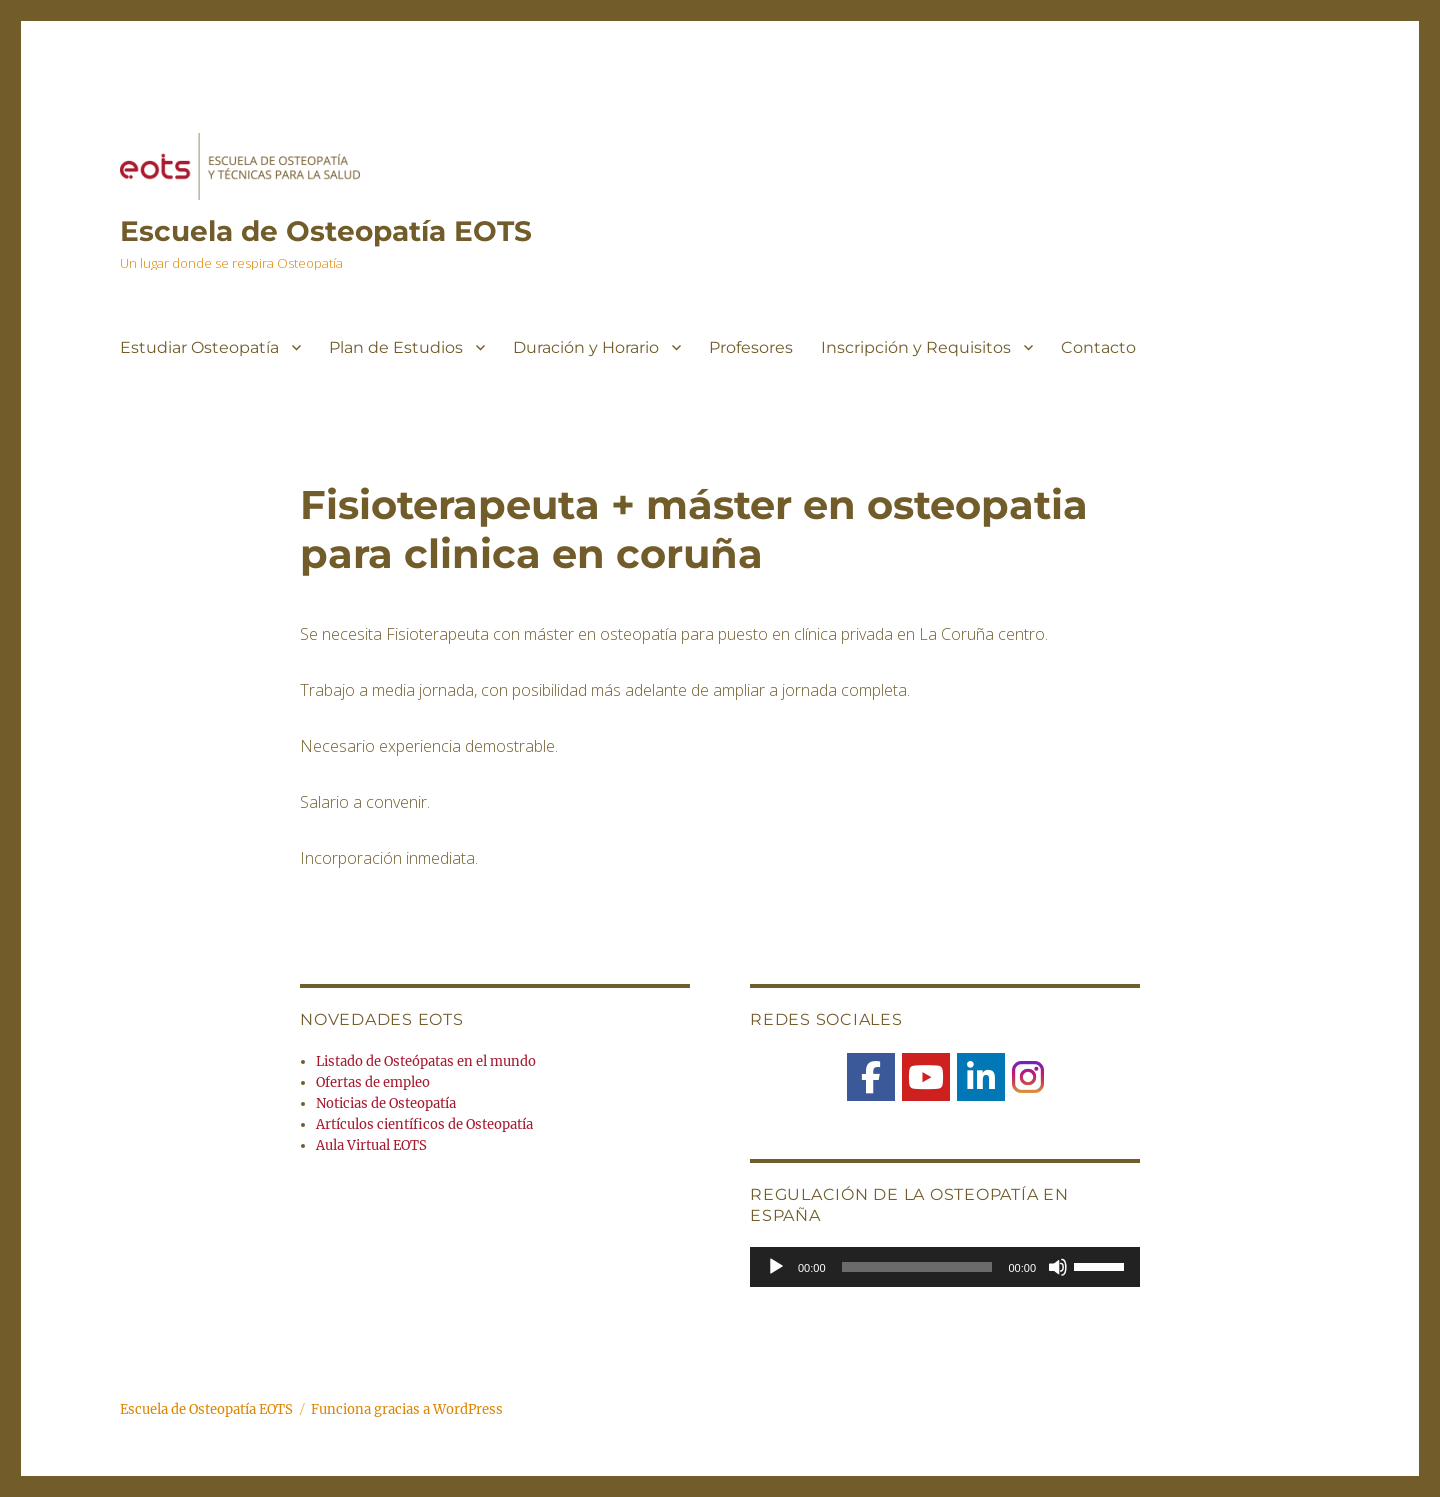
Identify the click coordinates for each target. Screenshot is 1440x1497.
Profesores (751, 347)
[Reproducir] (776, 1267)
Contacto (1098, 347)
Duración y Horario (586, 347)
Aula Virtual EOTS (371, 1145)
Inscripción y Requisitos (916, 347)
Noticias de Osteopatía (386, 1103)
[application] (945, 1267)
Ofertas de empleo (373, 1082)
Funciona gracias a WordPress (407, 1409)
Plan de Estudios (396, 347)
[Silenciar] (1058, 1267)
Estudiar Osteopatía (199, 347)
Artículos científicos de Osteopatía (424, 1124)
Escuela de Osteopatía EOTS (326, 231)
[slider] (917, 1267)
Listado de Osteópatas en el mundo (426, 1061)
